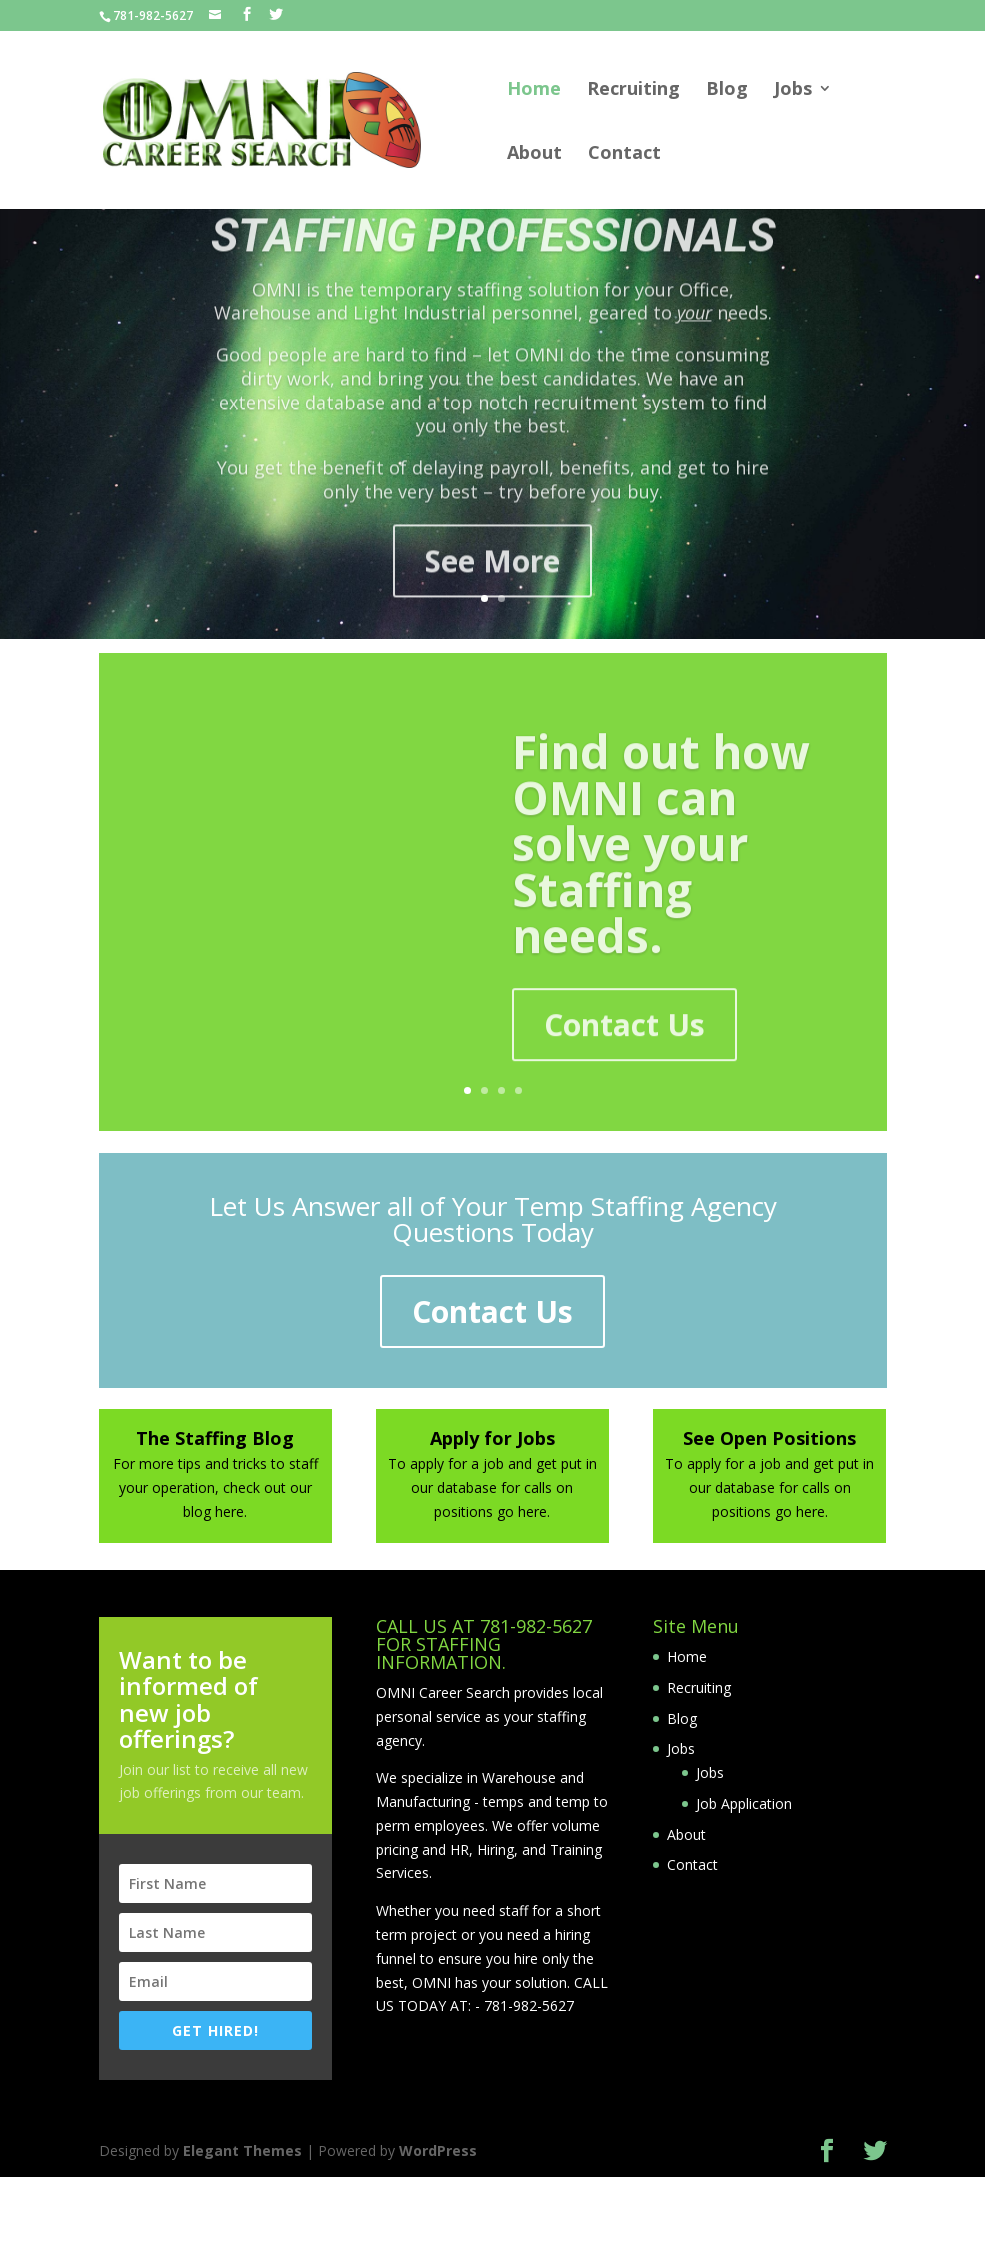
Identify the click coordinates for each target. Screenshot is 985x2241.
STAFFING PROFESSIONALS (493, 268)
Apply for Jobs (492, 1438)
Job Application (744, 1803)
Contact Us (624, 1052)
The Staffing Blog (215, 1438)
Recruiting (633, 90)
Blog (727, 90)
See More (492, 593)
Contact (624, 154)
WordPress (438, 2150)
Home (534, 90)
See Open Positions (769, 1438)
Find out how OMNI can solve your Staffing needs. (660, 871)
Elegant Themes (242, 2150)
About (534, 154)
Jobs (793, 90)
